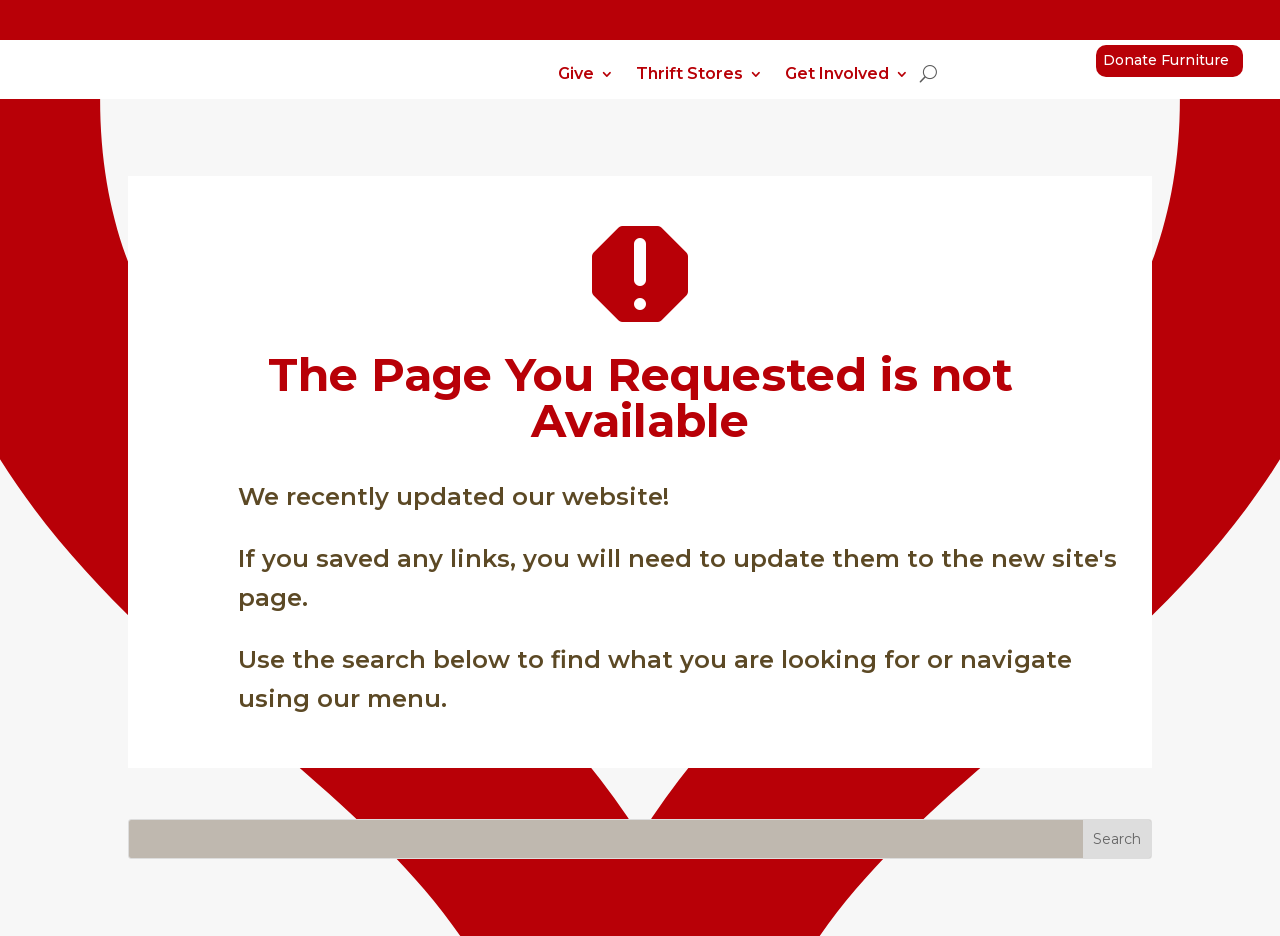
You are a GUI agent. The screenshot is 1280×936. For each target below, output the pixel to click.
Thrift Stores (689, 75)
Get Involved (837, 75)
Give (576, 75)
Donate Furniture (1166, 60)
